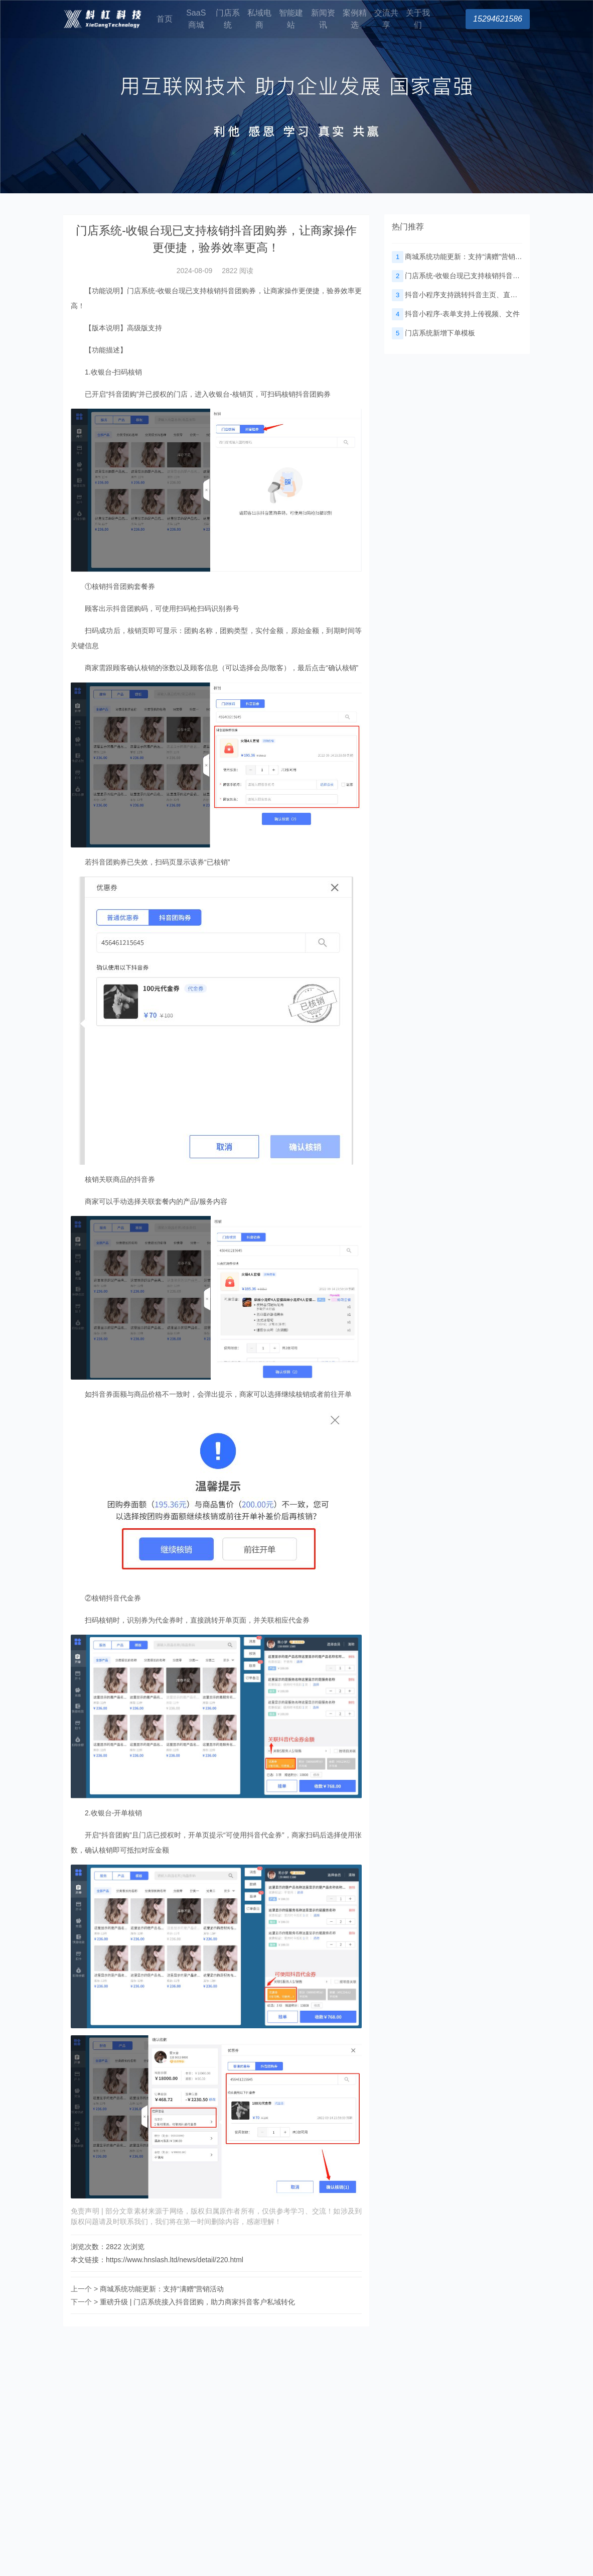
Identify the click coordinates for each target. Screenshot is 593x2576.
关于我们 (418, 19)
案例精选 (355, 19)
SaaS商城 (196, 19)
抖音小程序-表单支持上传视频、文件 (456, 314)
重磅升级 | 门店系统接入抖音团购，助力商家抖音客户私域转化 (197, 2302)
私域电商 (259, 19)
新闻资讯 (323, 19)
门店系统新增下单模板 (433, 333)
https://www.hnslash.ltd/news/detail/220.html (174, 2260)
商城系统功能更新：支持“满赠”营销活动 (162, 2289)
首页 (165, 19)
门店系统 (228, 19)
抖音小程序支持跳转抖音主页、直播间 (458, 295)
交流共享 (386, 19)
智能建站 (291, 19)
